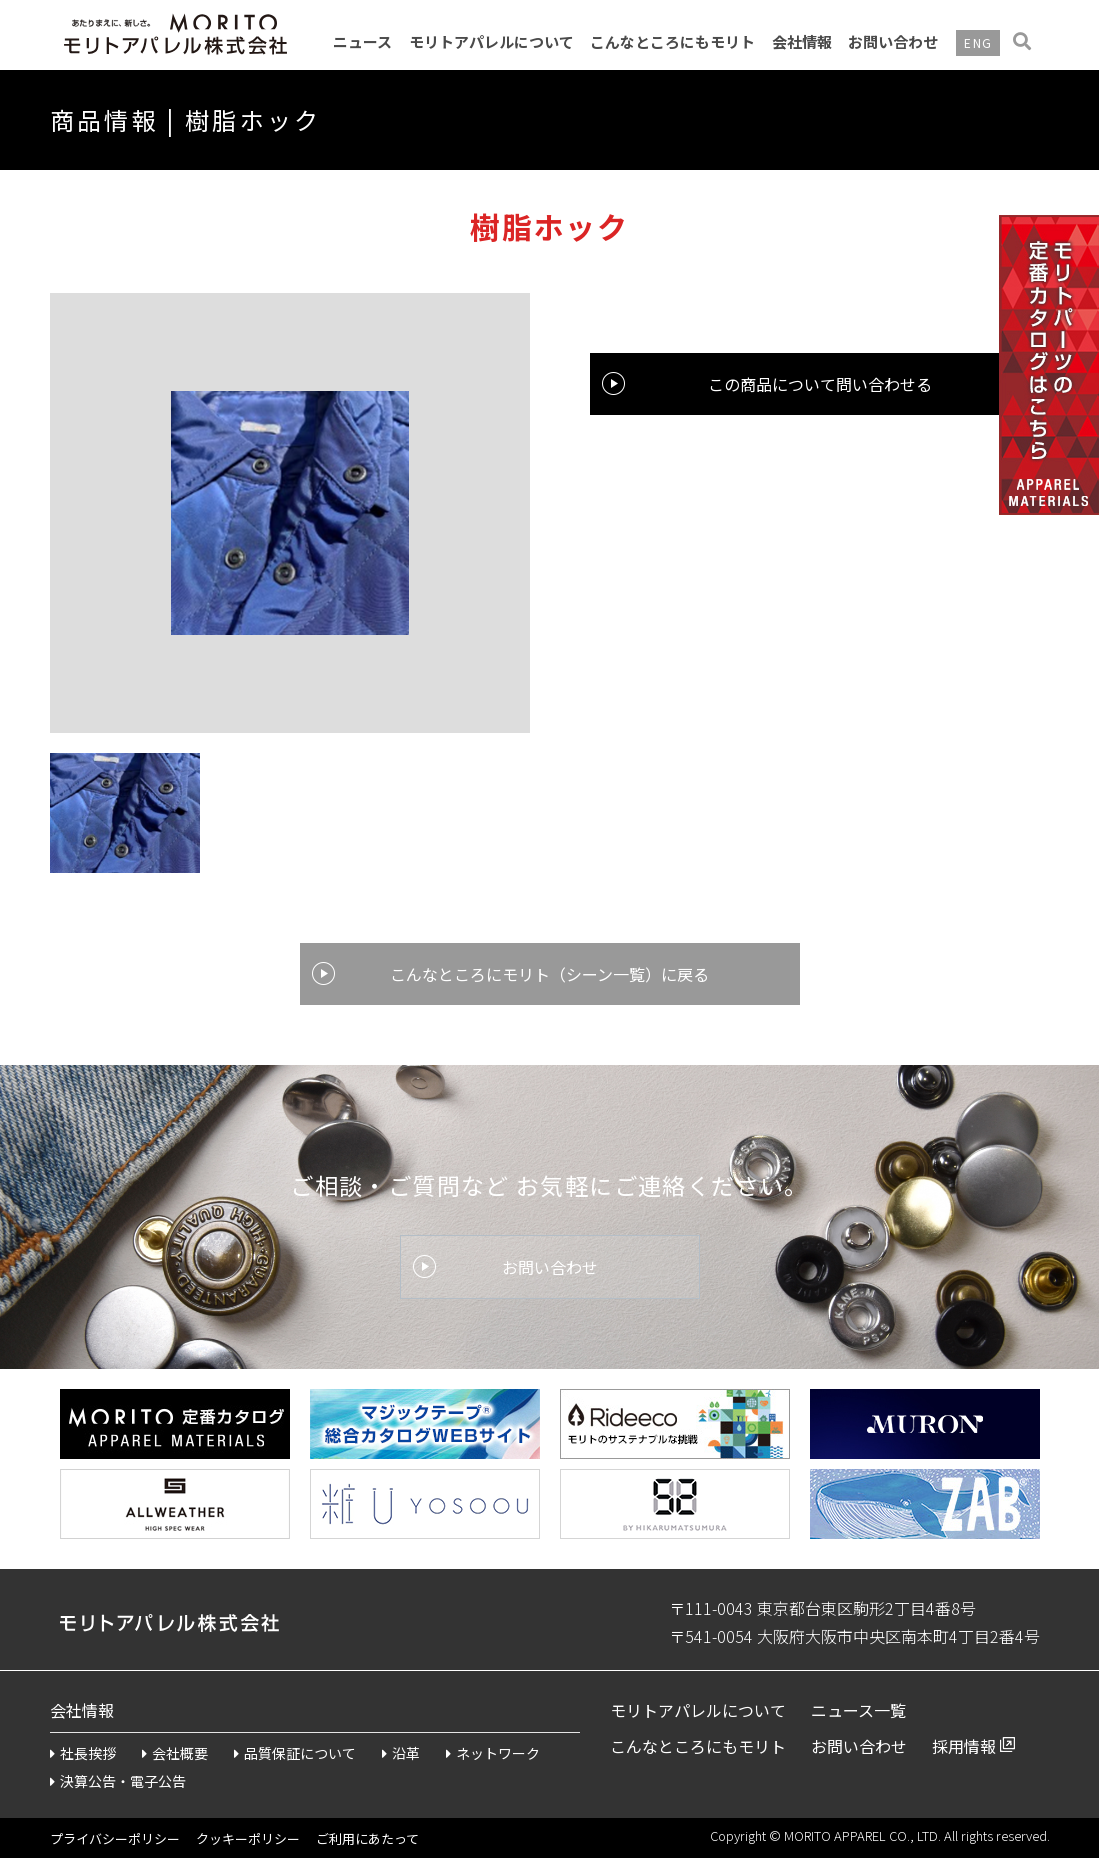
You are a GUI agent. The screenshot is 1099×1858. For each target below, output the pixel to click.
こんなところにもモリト (672, 41)
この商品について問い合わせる (820, 384)
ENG (978, 42)
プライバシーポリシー (115, 1838)
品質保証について (295, 1753)
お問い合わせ (893, 41)
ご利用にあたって (367, 1838)
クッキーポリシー (248, 1838)
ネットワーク (493, 1753)
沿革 (401, 1753)
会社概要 (175, 1753)
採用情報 (964, 1746)
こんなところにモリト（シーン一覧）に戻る (549, 974)
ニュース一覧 (858, 1710)
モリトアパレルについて (491, 41)
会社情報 (802, 41)
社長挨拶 (83, 1753)
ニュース (362, 41)
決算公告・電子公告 (118, 1781)
